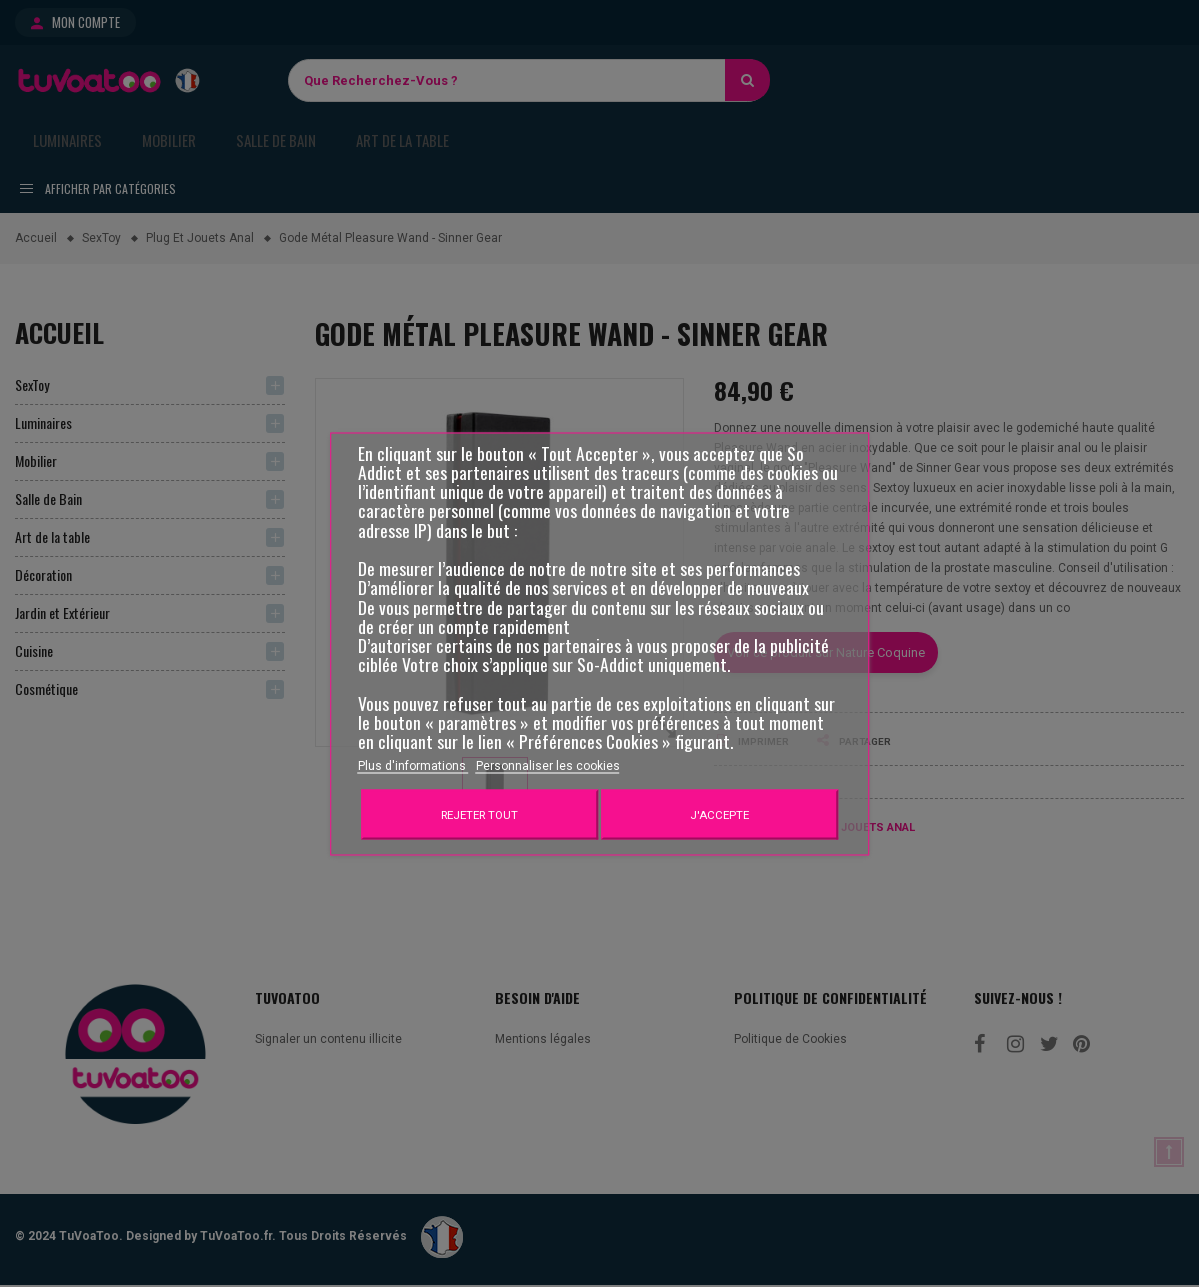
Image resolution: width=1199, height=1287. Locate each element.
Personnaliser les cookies (548, 765)
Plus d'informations (413, 765)
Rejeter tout (479, 814)
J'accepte (719, 814)
